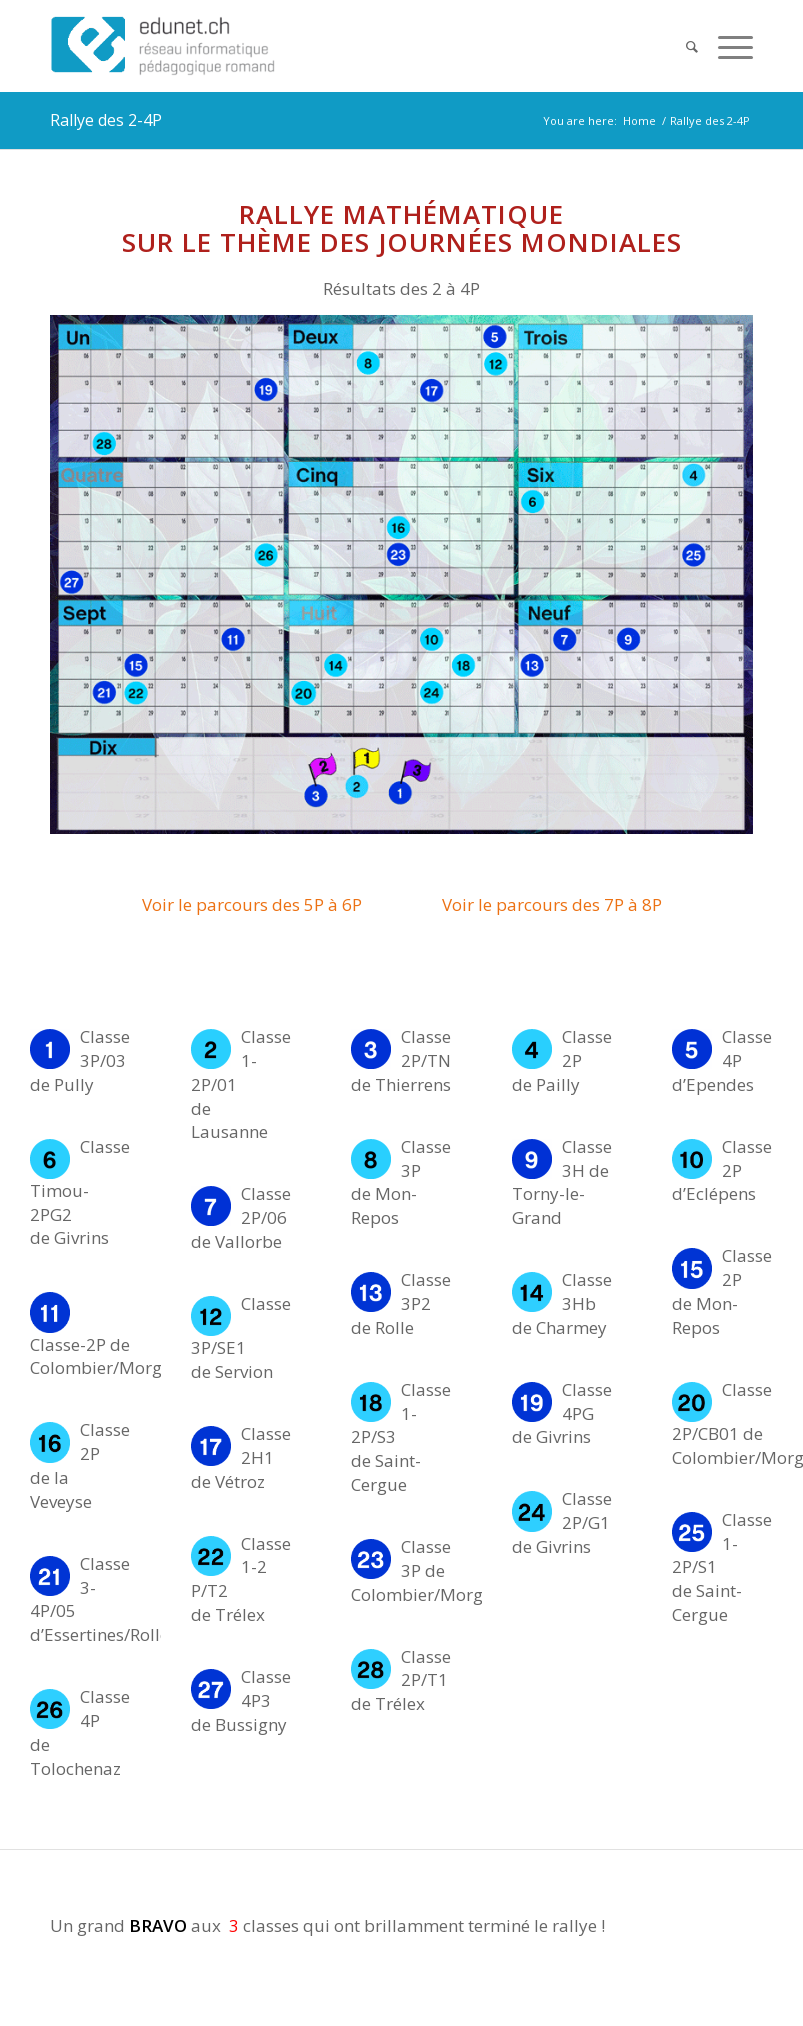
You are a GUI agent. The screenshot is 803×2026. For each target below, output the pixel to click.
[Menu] (725, 46)
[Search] (682, 46)
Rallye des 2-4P (106, 120)
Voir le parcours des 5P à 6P (252, 904)
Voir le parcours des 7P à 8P (552, 904)
